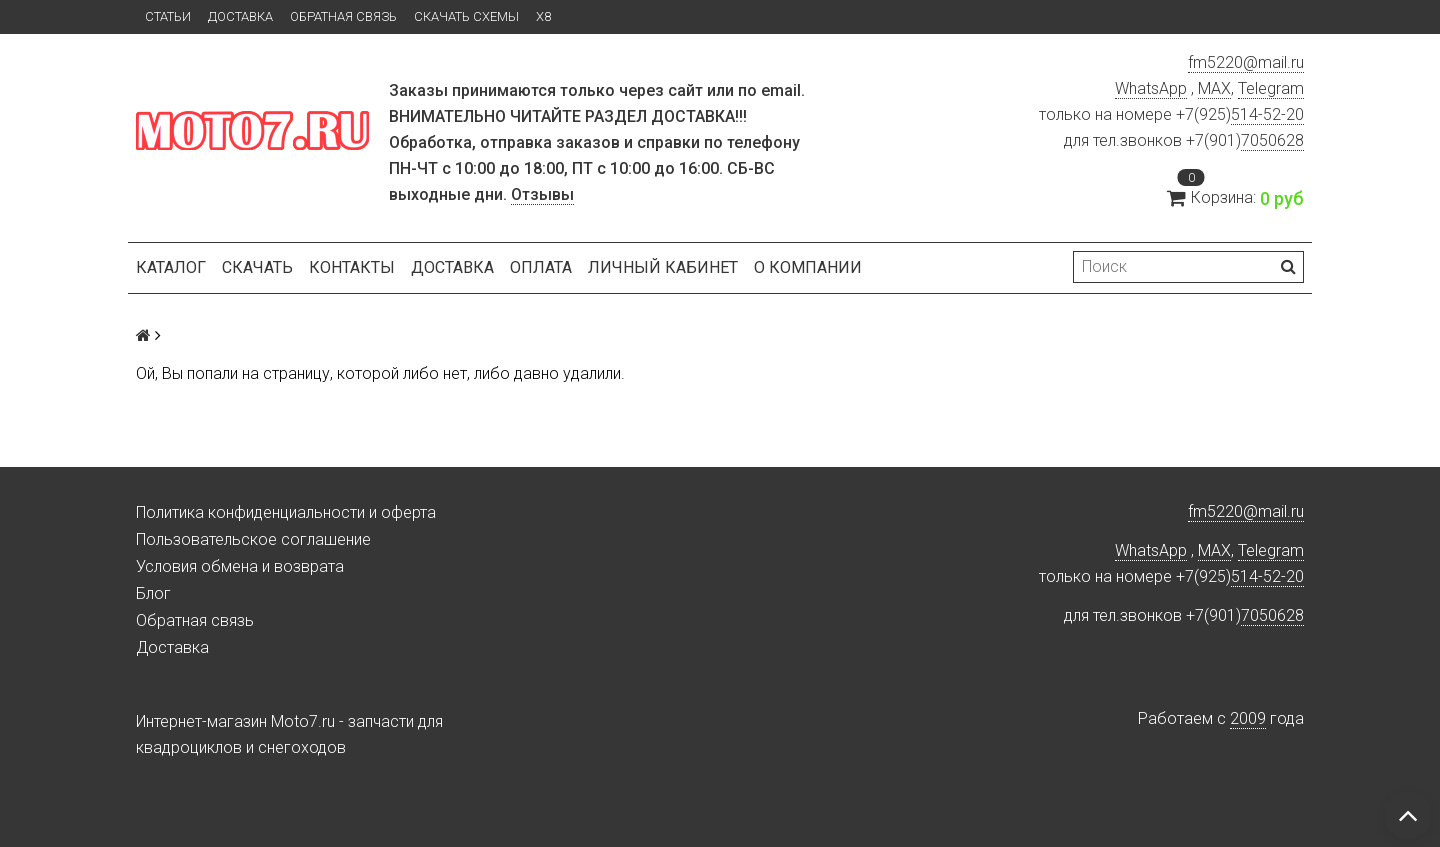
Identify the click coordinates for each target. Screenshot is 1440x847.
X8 (543, 16)
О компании (808, 267)
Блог (153, 593)
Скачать (257, 267)
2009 (1248, 718)
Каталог (171, 267)
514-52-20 (1267, 114)
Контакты (352, 267)
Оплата (541, 267)
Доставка (240, 16)
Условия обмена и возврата (240, 566)
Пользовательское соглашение (253, 539)
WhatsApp (1151, 88)
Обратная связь (343, 16)
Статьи (168, 16)
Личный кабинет (663, 267)
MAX (1214, 88)
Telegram (1271, 88)
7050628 (1272, 140)
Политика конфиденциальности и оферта (286, 512)
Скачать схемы (466, 16)
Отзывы (542, 194)
